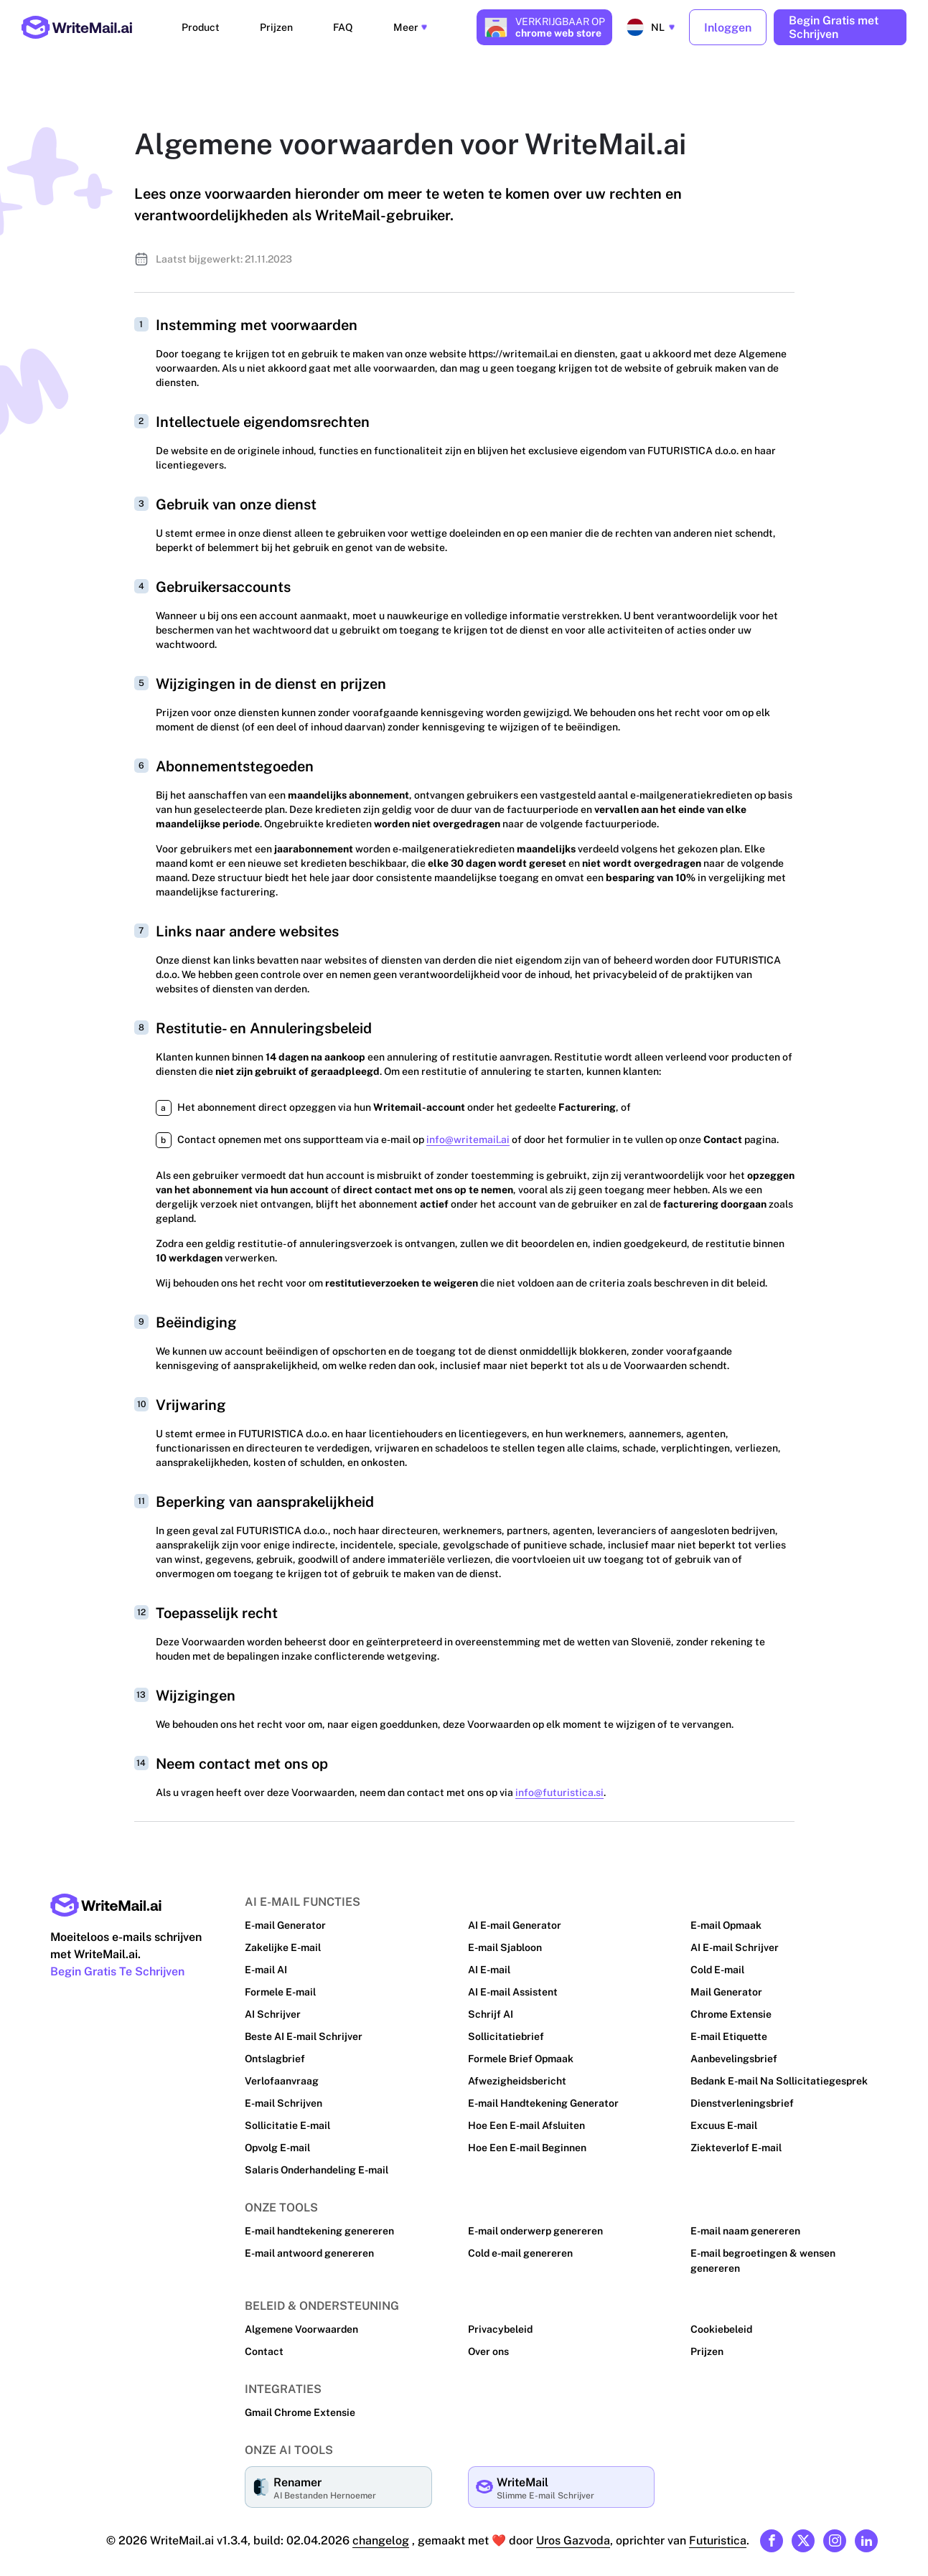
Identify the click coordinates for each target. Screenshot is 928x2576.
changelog (382, 2535)
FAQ (334, 25)
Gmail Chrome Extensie (300, 2407)
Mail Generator (725, 1987)
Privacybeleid (500, 2324)
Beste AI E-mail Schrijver (303, 2031)
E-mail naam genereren (745, 2226)
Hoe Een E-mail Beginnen (527, 2142)
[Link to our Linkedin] (866, 2535)
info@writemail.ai (466, 1134)
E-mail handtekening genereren (319, 2226)
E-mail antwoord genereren (309, 2248)
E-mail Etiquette (728, 2031)
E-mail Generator (285, 1920)
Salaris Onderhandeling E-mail (317, 2165)
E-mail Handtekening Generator (543, 2098)
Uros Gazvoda (572, 2535)
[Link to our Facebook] (771, 2535)
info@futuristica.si (554, 1787)
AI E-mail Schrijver (734, 1942)
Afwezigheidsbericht (516, 2076)
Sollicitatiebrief (504, 2031)
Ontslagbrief (274, 2053)
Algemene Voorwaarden (301, 2324)
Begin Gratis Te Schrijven (117, 1966)
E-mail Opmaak (726, 1920)
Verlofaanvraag (281, 2076)
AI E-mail (489, 1964)
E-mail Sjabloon (505, 1942)
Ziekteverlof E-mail (735, 2142)
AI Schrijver (272, 2009)
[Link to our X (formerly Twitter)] (803, 2535)
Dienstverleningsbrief (741, 2098)
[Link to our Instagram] (834, 2535)
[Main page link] (105, 1900)
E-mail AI (266, 1964)
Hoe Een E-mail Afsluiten (526, 2120)
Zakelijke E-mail (283, 1942)
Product (222, 25)
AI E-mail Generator (514, 1920)
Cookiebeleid (721, 2324)
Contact (263, 2346)
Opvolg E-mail (278, 2142)
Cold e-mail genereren (520, 2248)
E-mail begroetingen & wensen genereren (762, 2255)
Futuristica (717, 2535)
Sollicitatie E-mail (287, 2120)
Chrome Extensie (730, 2009)
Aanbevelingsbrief (733, 2053)
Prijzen (283, 25)
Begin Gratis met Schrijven (834, 25)
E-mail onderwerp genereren (535, 2226)
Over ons (489, 2346)
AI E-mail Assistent (513, 1987)
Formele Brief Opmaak (520, 2053)
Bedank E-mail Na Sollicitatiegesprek (778, 2076)
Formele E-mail (281, 1987)
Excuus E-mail (723, 2120)
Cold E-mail (717, 1964)
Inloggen (727, 25)
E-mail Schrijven (283, 2098)
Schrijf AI (490, 2009)
